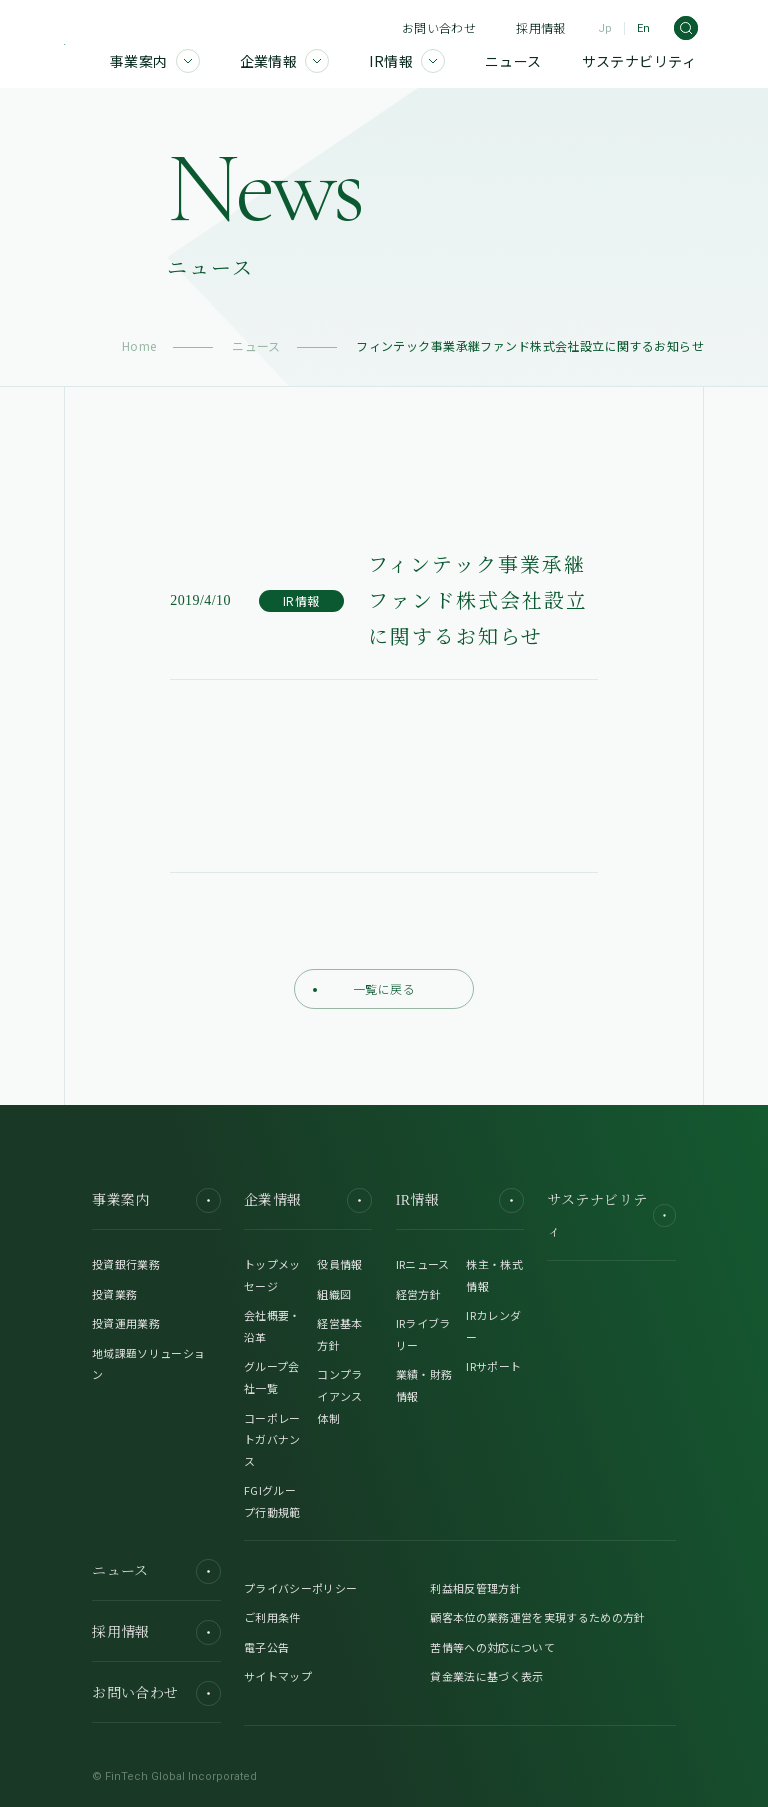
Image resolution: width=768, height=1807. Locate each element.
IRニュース (423, 1264)
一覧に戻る (364, 988)
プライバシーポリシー (300, 1588)
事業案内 (156, 1200)
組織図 (334, 1294)
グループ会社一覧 (272, 1377)
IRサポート (493, 1366)
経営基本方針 (339, 1334)
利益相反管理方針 (475, 1588)
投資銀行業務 (126, 1264)
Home (139, 345)
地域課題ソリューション (148, 1364)
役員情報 (339, 1264)
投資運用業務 (126, 1323)
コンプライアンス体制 (339, 1395)
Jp (605, 28)
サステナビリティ (611, 1216)
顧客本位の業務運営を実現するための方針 (537, 1617)
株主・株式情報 (494, 1275)
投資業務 (114, 1294)
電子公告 (266, 1647)
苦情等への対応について (492, 1647)
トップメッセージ (272, 1275)
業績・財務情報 (424, 1385)
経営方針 (418, 1294)
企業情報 (308, 1200)
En (643, 28)
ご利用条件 (272, 1617)
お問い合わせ (439, 27)
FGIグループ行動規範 (272, 1501)
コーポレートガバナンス (272, 1439)
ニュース (256, 345)
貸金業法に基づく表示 (486, 1676)
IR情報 (460, 1200)
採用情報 (540, 27)
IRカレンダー (493, 1326)
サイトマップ (278, 1676)
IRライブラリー (423, 1334)
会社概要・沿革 (272, 1326)
